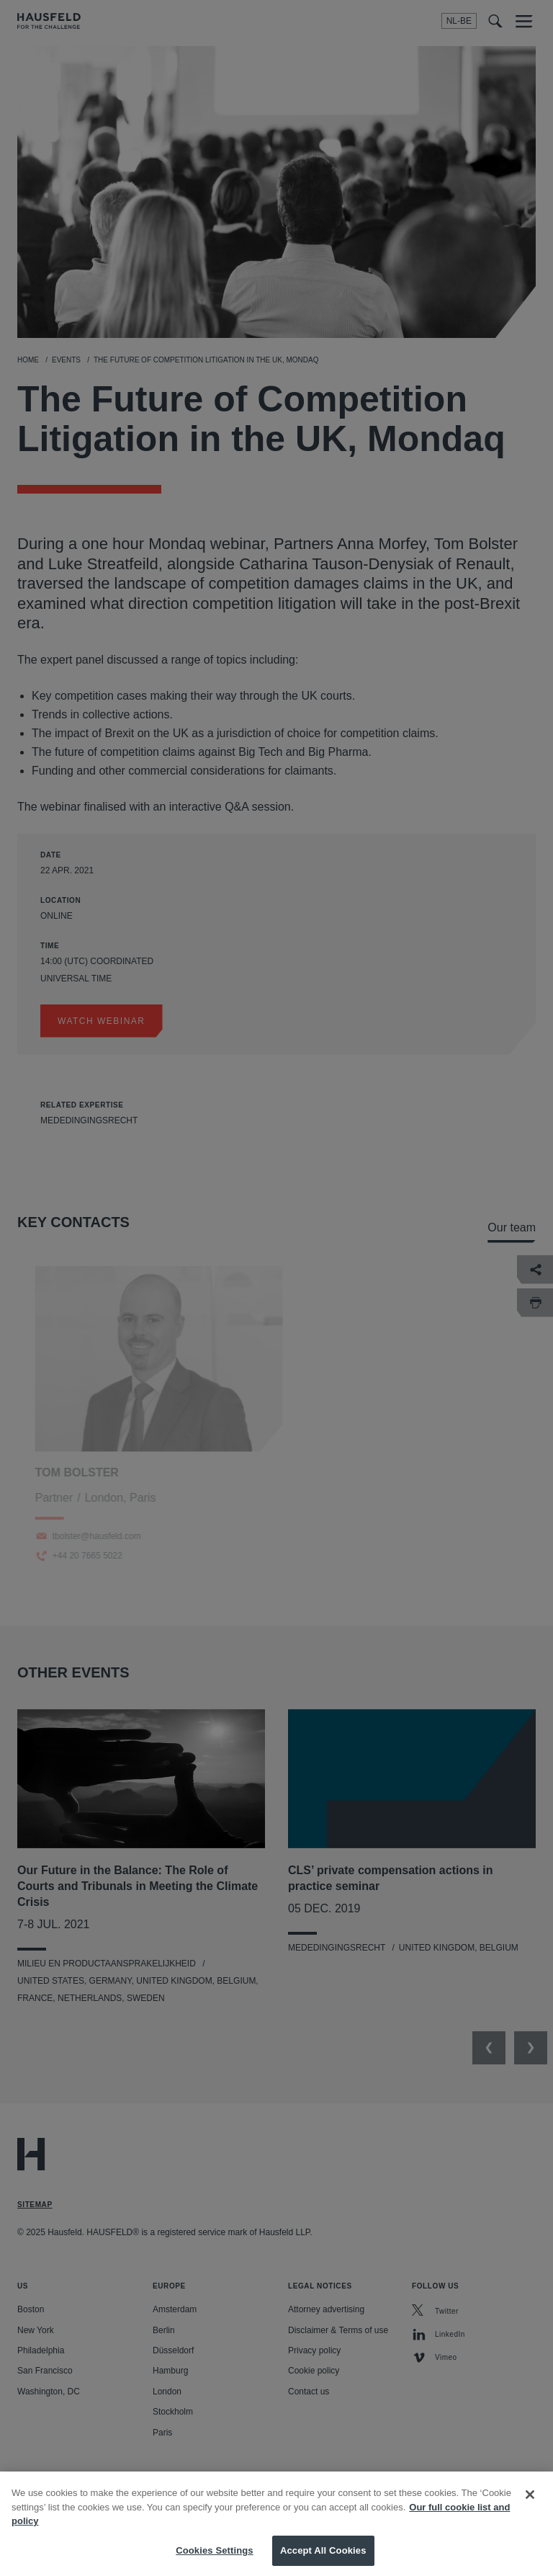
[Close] (530, 2507)
